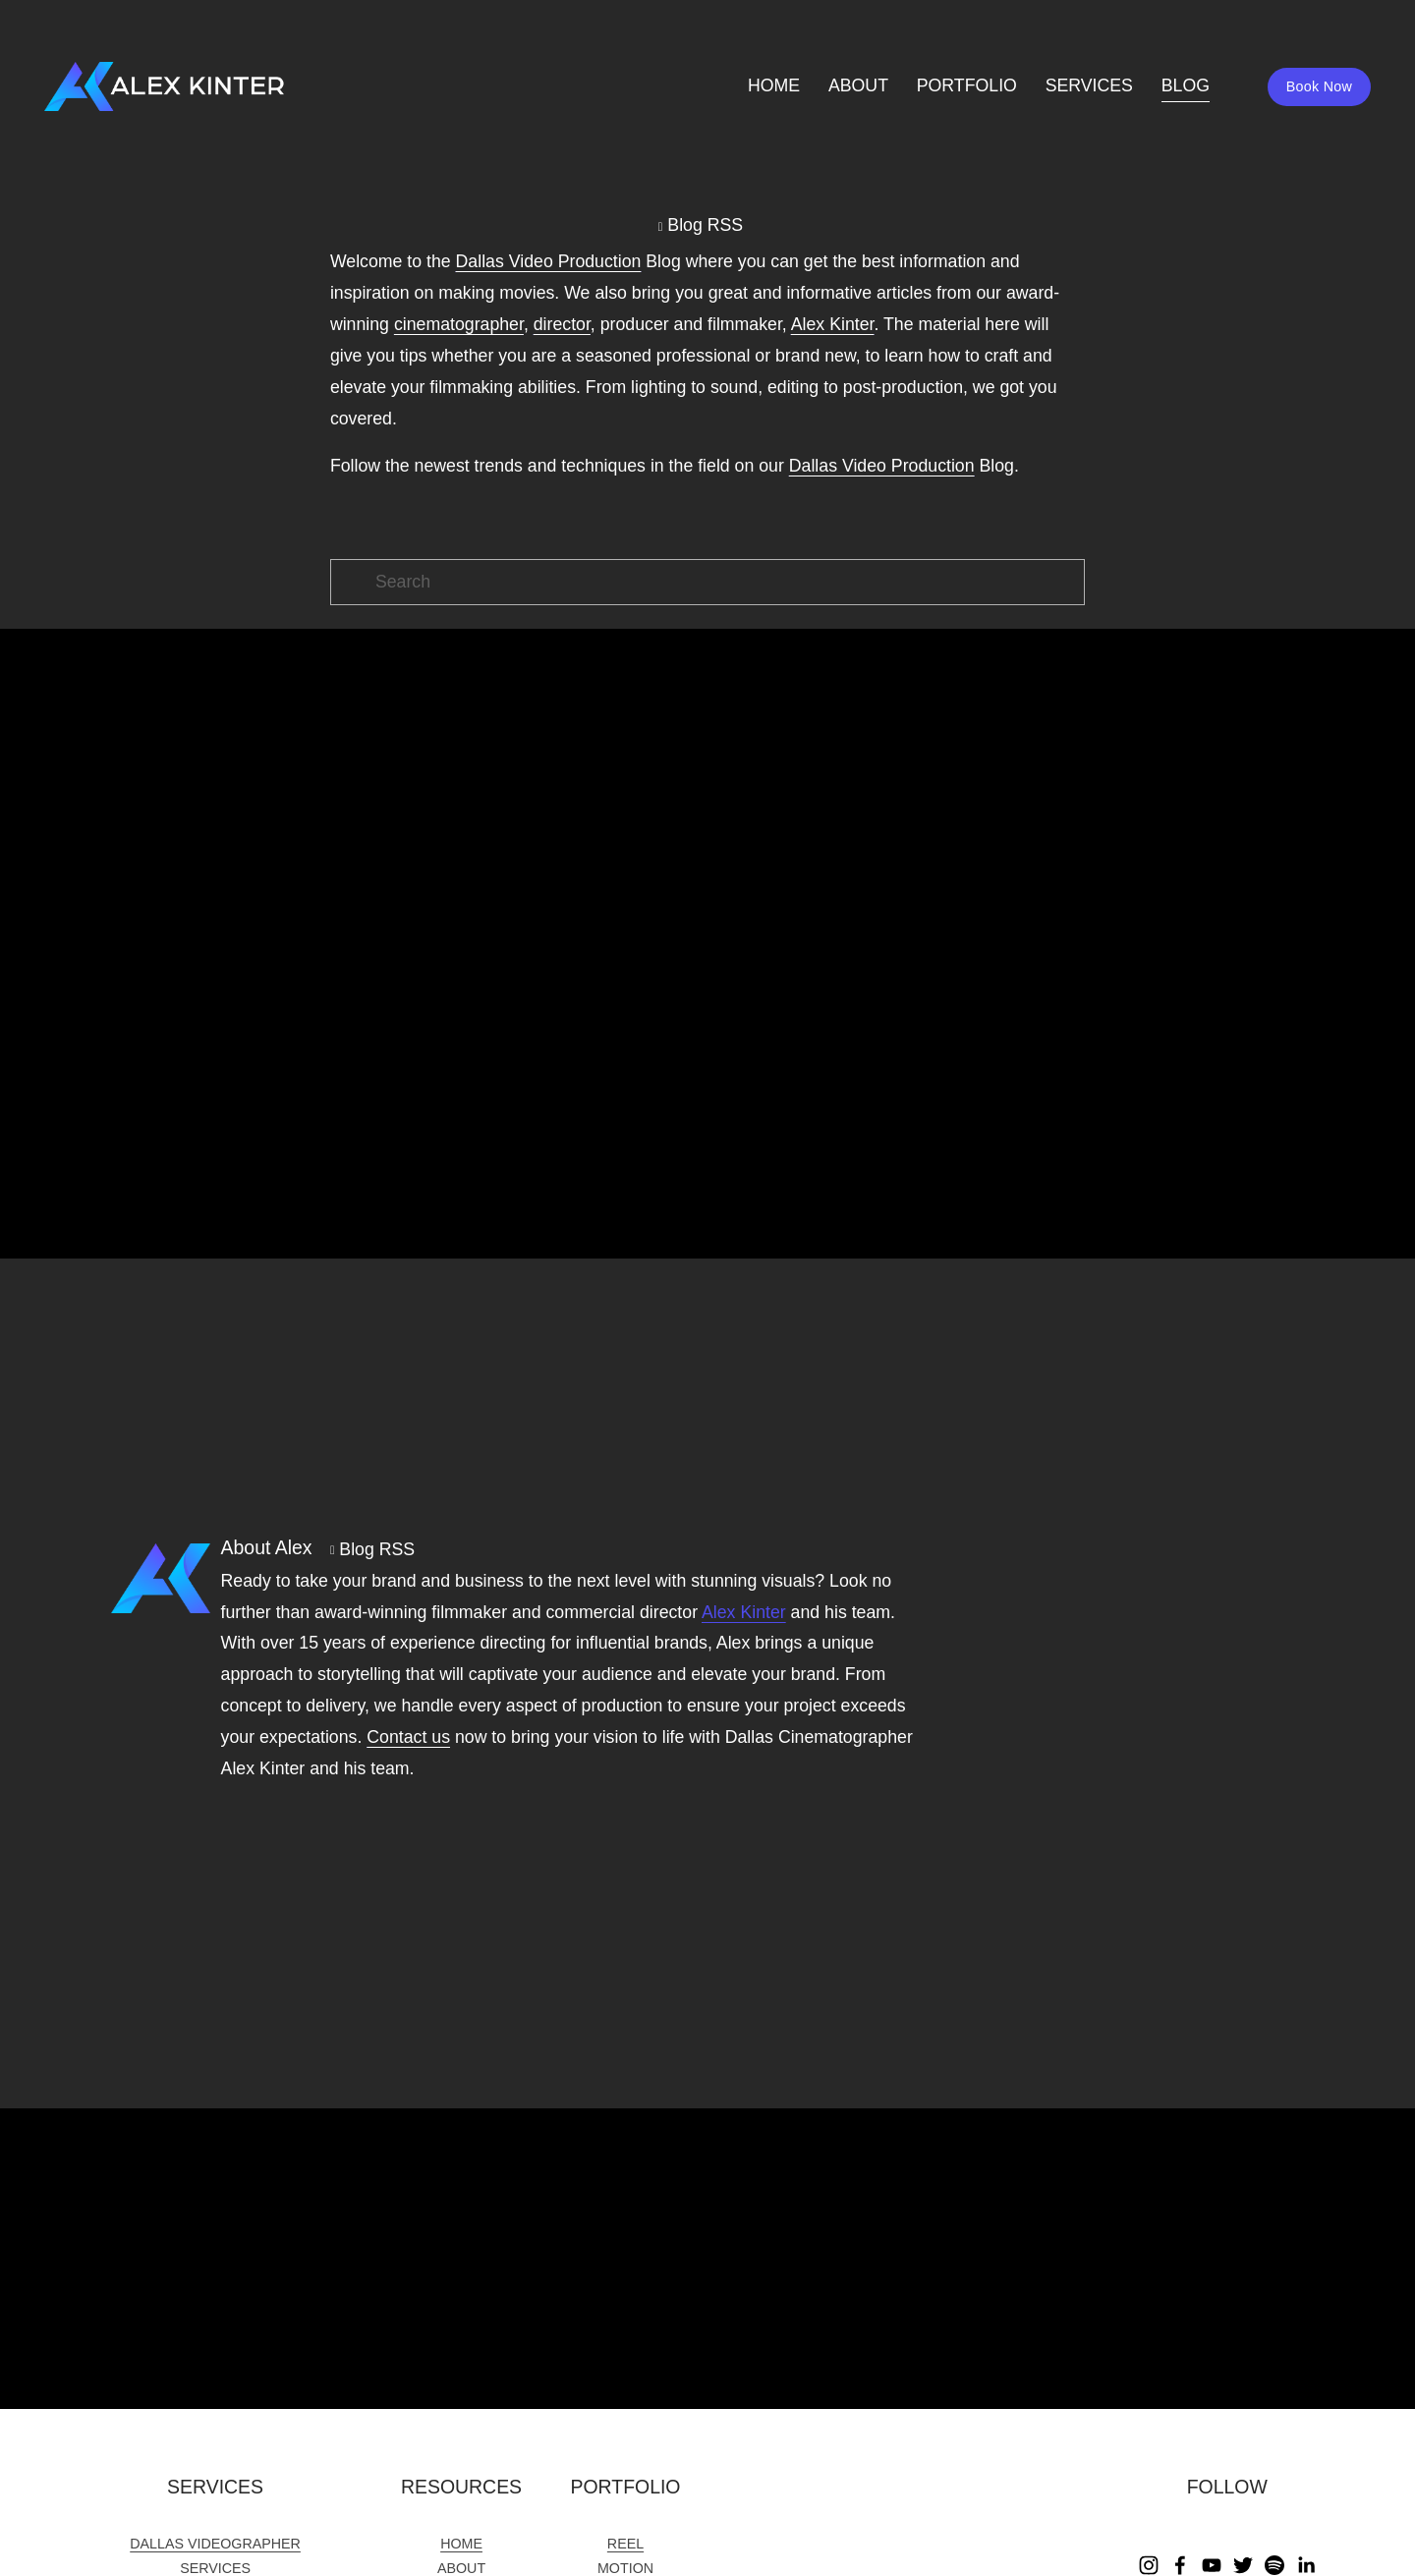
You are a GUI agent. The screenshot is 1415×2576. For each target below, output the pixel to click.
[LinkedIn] (1306, 2565)
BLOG (1173, 92)
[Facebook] (1180, 2565)
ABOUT (847, 92)
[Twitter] (1243, 2565)
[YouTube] (1211, 2565)
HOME (762, 92)
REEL (625, 2543)
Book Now (1306, 93)
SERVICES (1076, 92)
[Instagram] (1149, 2565)
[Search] (707, 582)
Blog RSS (705, 225)
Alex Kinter (744, 1612)
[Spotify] (1274, 2565)
